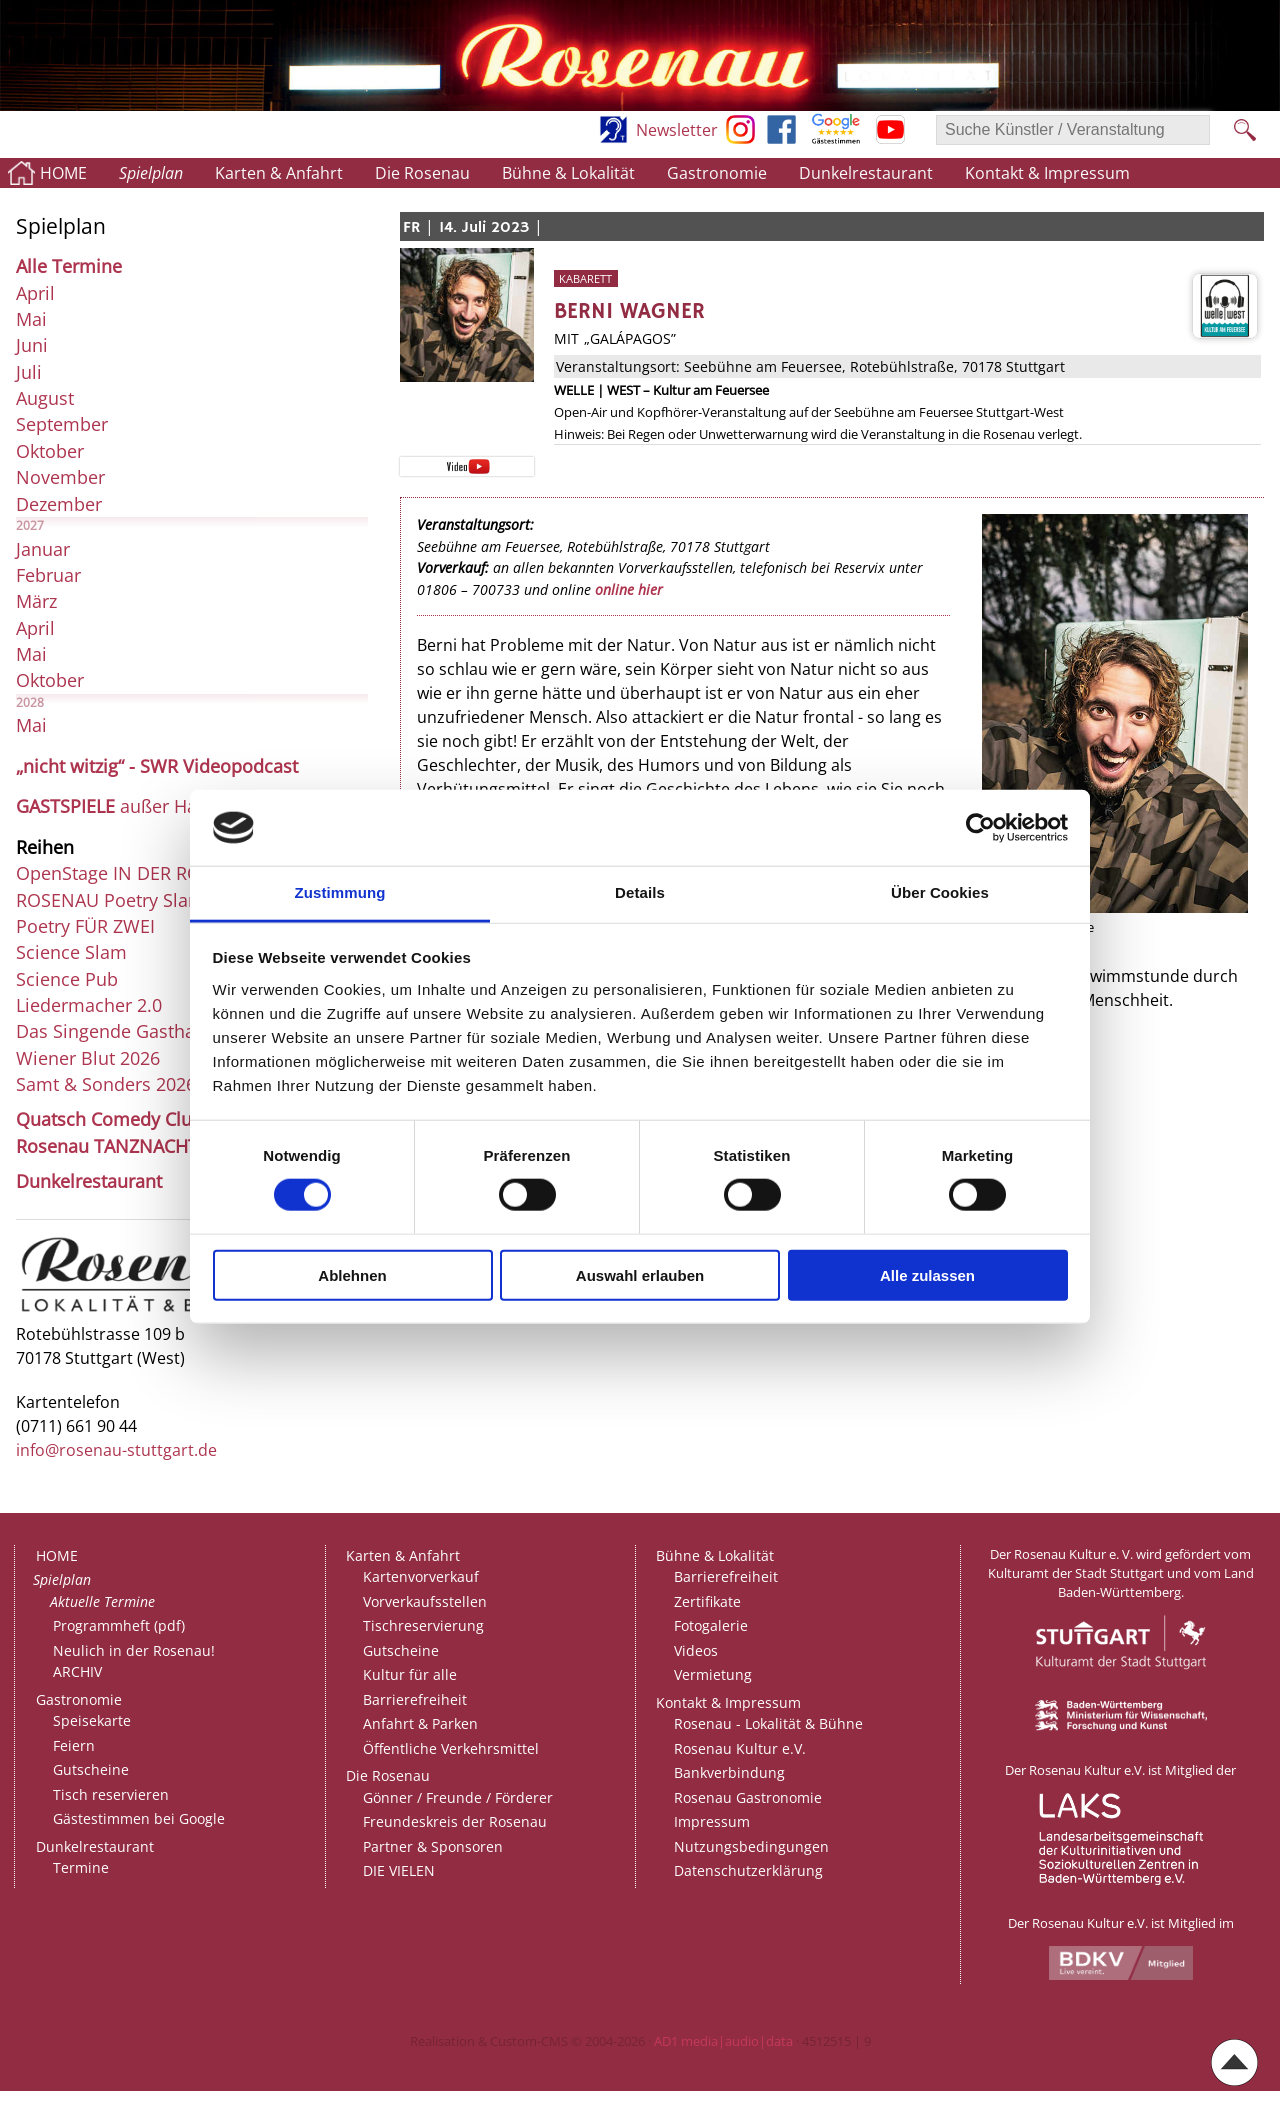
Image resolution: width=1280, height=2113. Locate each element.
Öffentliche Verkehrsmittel (451, 1748)
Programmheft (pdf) (119, 1625)
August (45, 398)
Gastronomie (717, 173)
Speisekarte (92, 1720)
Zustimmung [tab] (340, 892)
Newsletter (677, 130)
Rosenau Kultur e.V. (740, 1748)
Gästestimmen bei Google (139, 1818)
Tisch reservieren (111, 1794)
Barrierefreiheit (415, 1699)
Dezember (59, 504)
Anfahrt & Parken (420, 1723)
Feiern (74, 1745)
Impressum (712, 1821)
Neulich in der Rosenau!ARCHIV (134, 1661)
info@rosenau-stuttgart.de (116, 1450)
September (62, 424)
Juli (29, 372)
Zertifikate (707, 1601)
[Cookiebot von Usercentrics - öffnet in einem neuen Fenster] (980, 828)
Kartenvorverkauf (421, 1576)
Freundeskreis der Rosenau (455, 1821)
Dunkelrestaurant (866, 173)
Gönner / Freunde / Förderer (458, 1797)
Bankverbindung (729, 1772)
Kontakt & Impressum (1047, 173)
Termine (81, 1867)
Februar (48, 575)
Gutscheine (91, 1769)
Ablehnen (352, 1274)
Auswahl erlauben (640, 1274)
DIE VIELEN (399, 1870)
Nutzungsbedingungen (751, 1846)
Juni (32, 345)
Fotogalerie (711, 1625)
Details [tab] (640, 892)
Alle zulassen (927, 1274)
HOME (63, 173)
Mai (31, 319)
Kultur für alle (410, 1674)
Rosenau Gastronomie (748, 1797)
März (36, 601)
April (35, 293)
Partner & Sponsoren (433, 1846)
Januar (43, 549)
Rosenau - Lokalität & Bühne (768, 1723)
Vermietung (713, 1674)
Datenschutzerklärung (748, 1870)
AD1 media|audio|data (723, 2041)
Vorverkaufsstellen (425, 1601)
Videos (696, 1650)
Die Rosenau (422, 173)
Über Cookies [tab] (940, 892)
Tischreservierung (423, 1625)
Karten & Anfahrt (279, 173)
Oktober (50, 451)
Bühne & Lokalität (568, 173)
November (60, 477)
